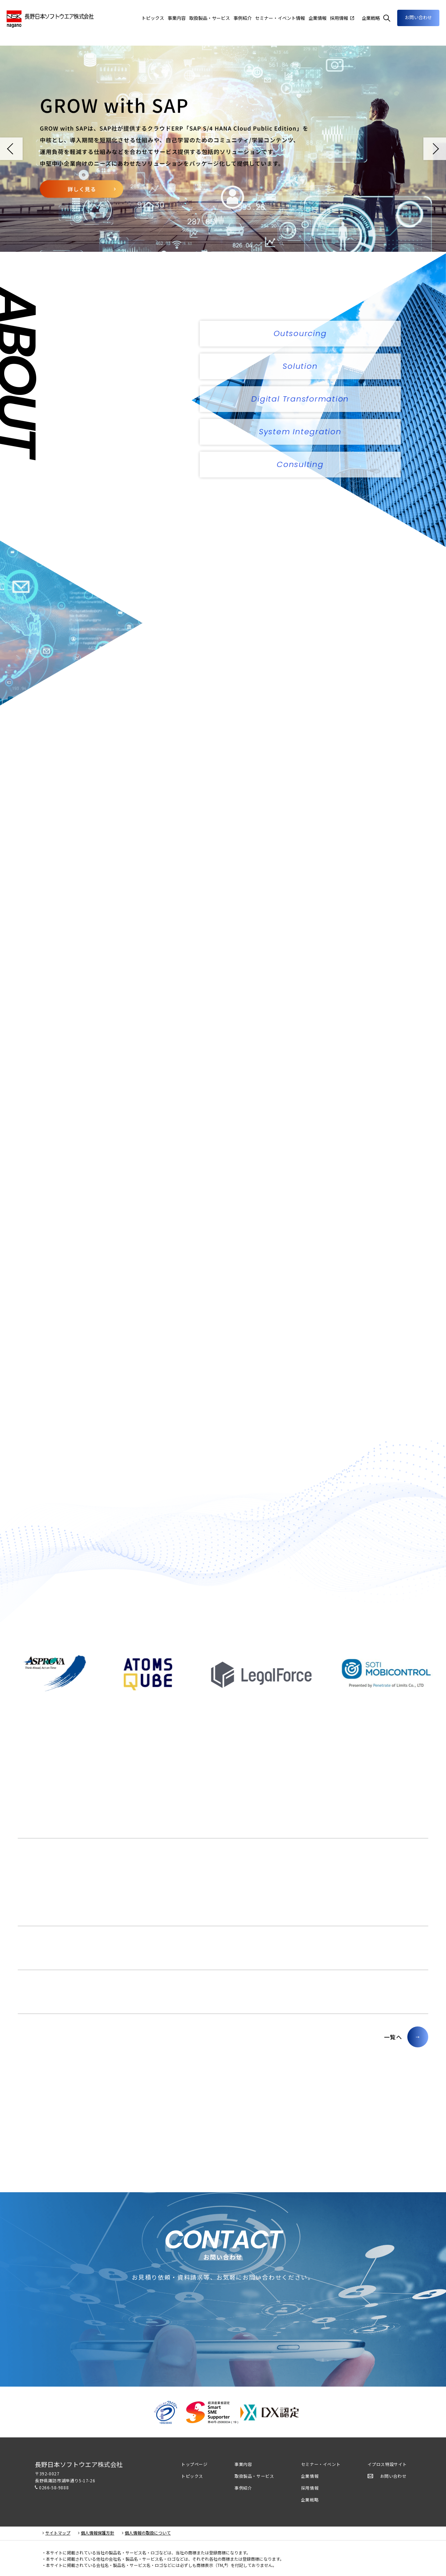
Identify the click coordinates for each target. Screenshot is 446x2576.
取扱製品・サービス (254, 2476)
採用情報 (309, 2488)
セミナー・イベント (320, 2464)
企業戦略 (309, 2500)
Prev (11, 149)
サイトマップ (57, 2533)
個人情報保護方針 (97, 2533)
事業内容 (177, 18)
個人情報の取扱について (148, 2533)
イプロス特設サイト (387, 2464)
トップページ (194, 2464)
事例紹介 (243, 2488)
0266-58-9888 (54, 2487)
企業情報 (317, 18)
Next (434, 149)
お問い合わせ (418, 17)
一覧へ (393, 2037)
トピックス (192, 2476)
